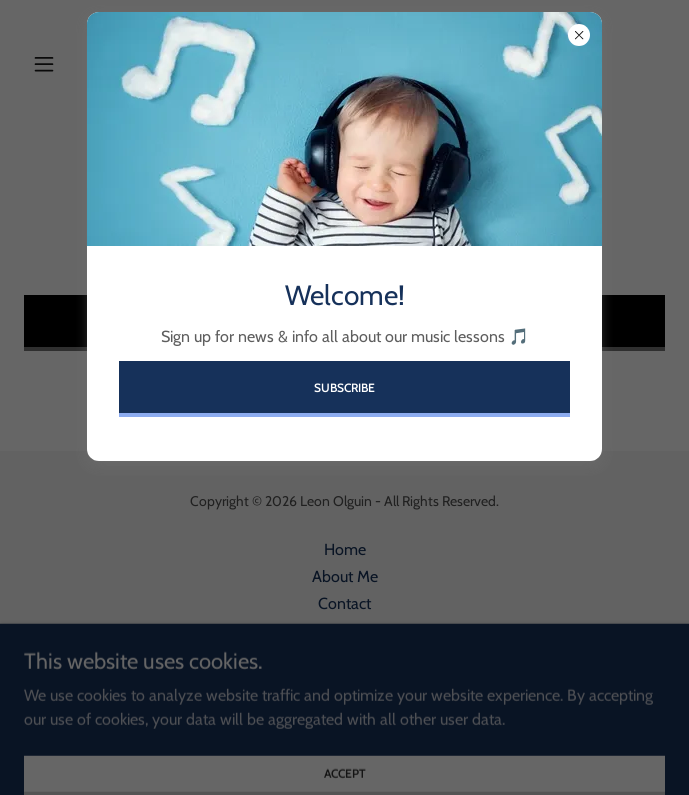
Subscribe (344, 387)
